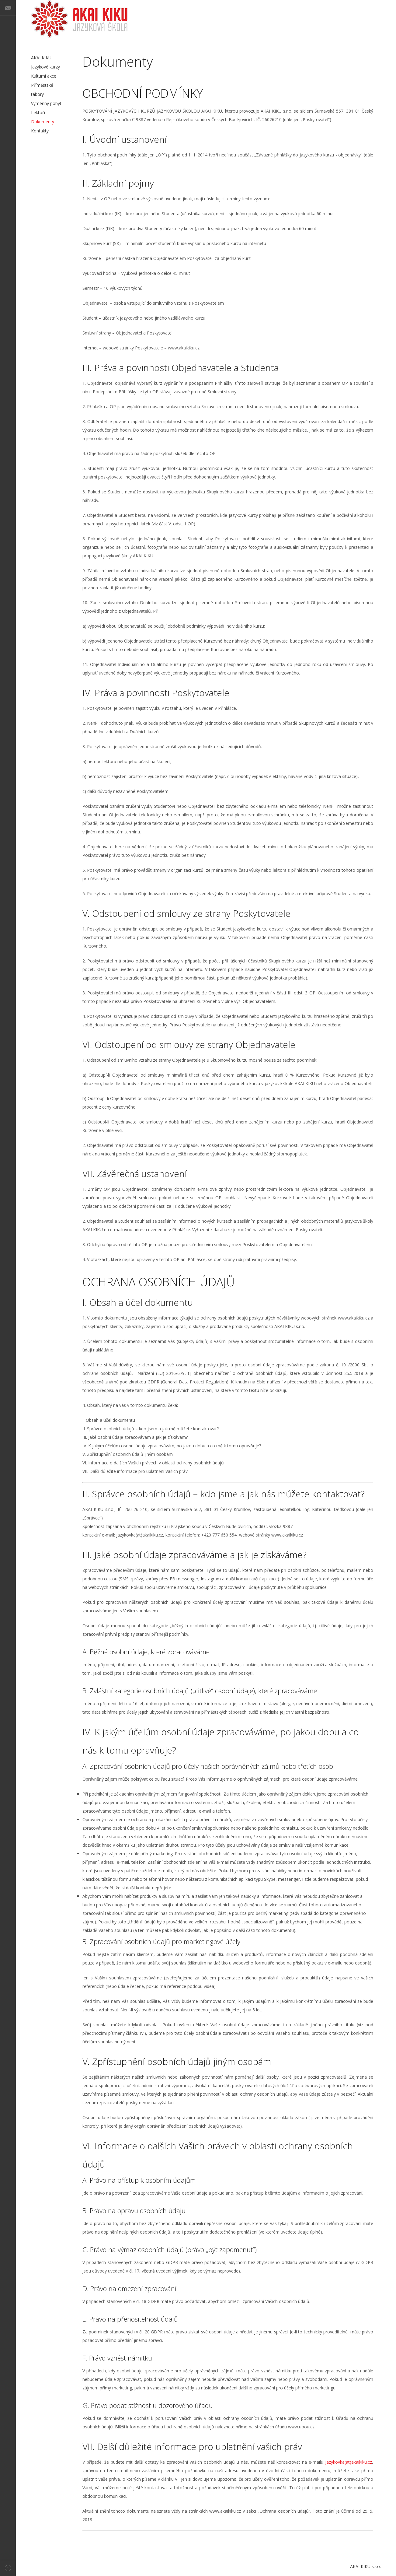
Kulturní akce (43, 76)
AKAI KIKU (79, 19)
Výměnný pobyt (46, 103)
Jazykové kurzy (45, 67)
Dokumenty (42, 121)
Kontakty (40, 131)
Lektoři (38, 112)
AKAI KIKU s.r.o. (365, 2566)
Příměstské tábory (42, 89)
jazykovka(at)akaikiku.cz (348, 2462)
